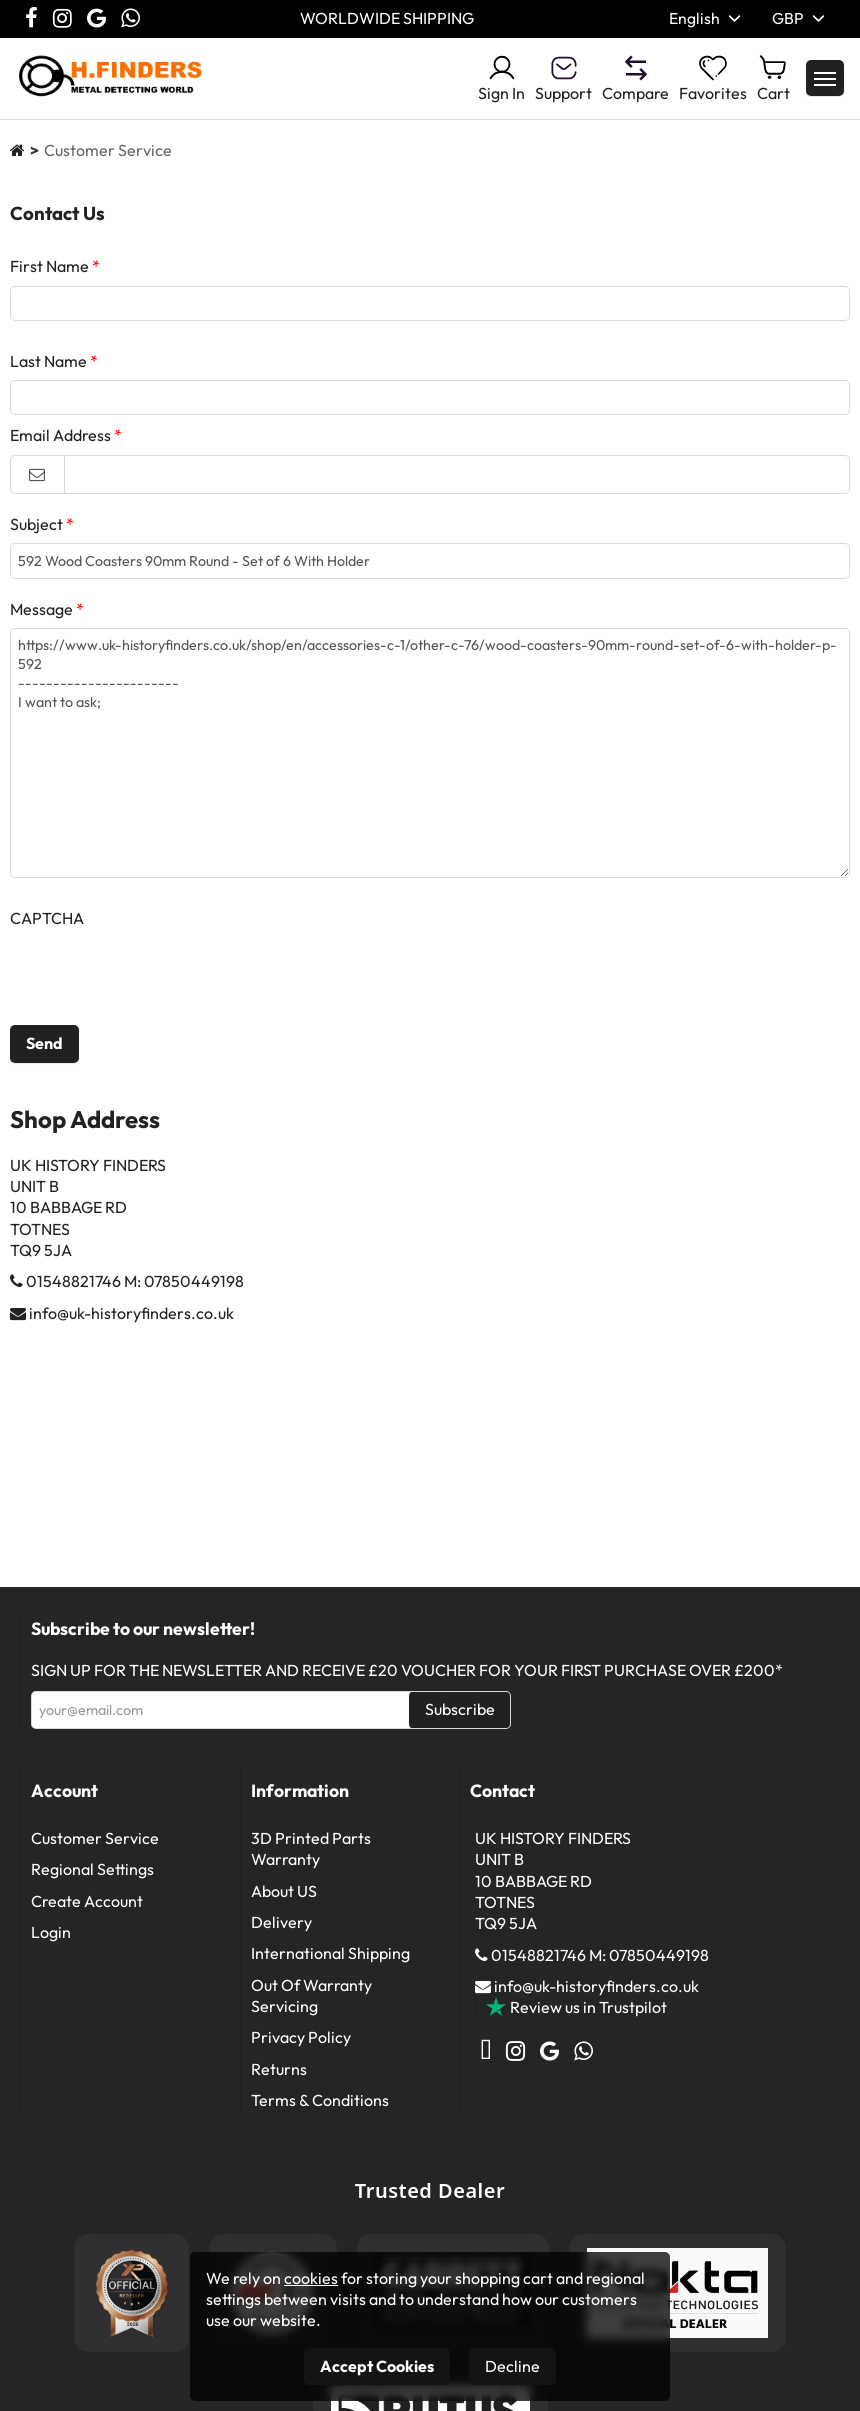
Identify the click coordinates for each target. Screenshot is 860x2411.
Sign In (501, 78)
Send (44, 1056)
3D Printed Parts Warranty (311, 1850)
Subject (36, 532)
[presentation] (162, 989)
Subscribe (460, 1710)
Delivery (281, 1924)
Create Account (87, 1903)
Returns (279, 2071)
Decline (512, 2366)
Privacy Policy (301, 2039)
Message (41, 621)
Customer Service (95, 1840)
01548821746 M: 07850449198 (135, 1294)
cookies (311, 2278)
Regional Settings (92, 1871)
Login (51, 1934)
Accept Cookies (377, 2366)
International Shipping (330, 1955)
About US (284, 1893)
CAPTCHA (47, 930)
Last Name (48, 365)
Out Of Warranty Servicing (311, 1997)
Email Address (60, 444)
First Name (49, 266)
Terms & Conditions (320, 2102)
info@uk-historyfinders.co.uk (131, 1325)
